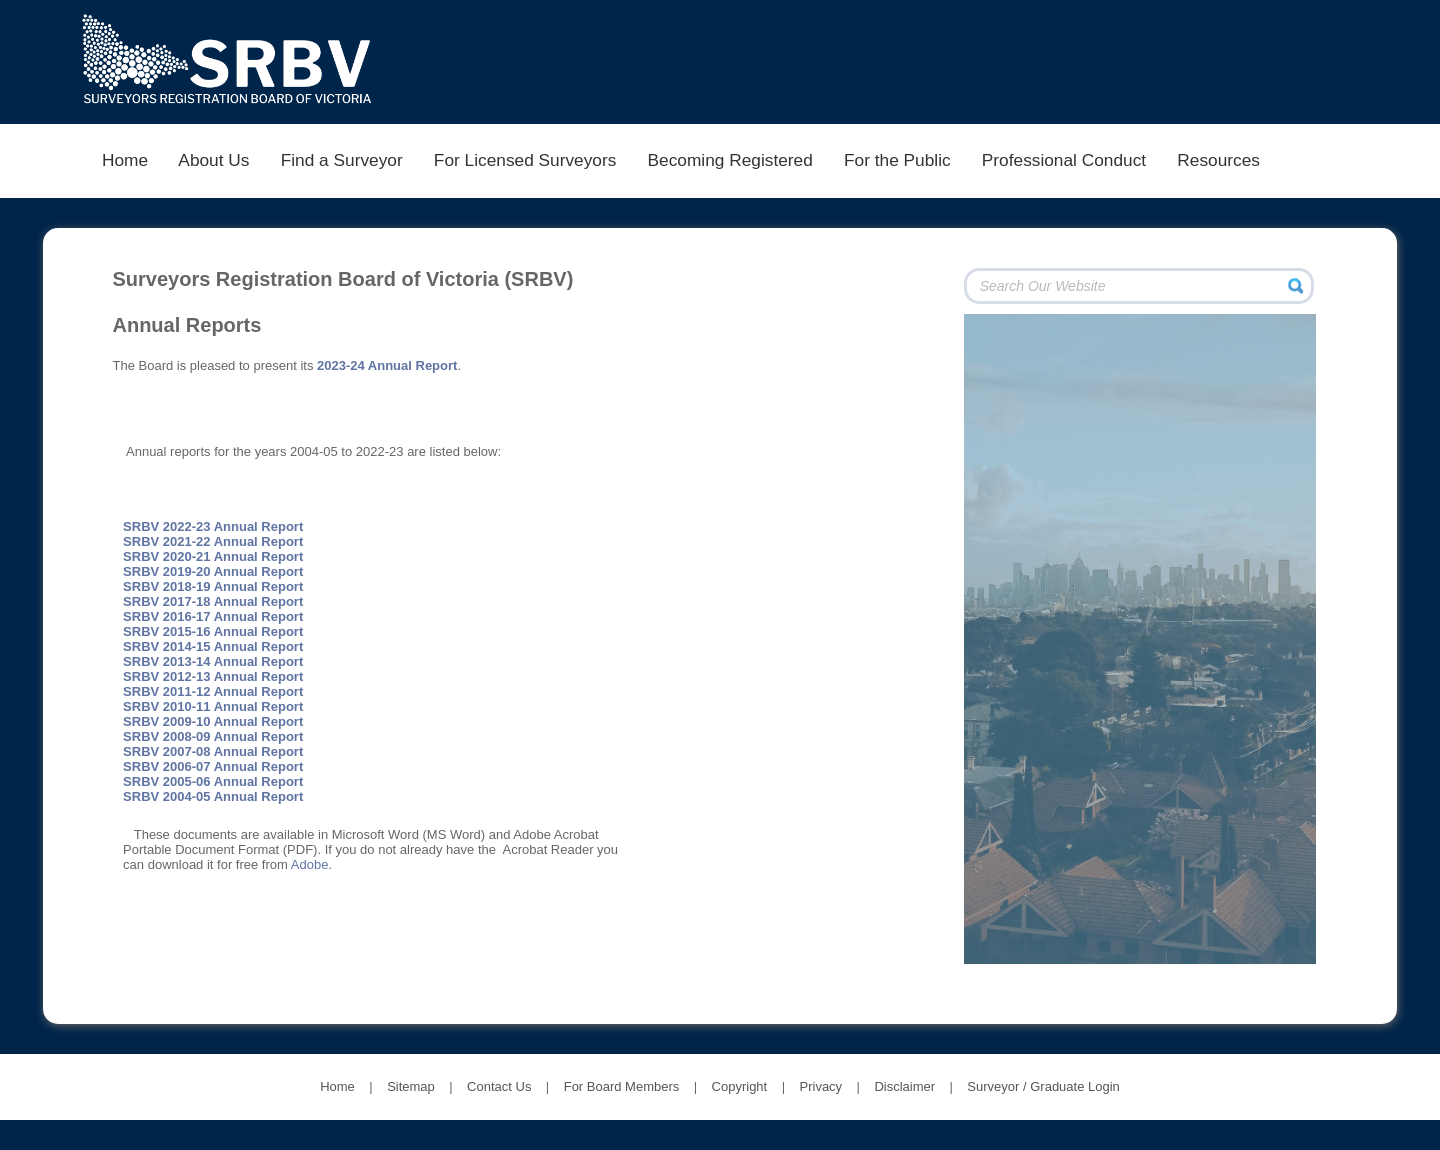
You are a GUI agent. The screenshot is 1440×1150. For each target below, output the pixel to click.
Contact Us (499, 1086)
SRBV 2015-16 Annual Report (213, 631)
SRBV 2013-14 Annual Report (213, 661)
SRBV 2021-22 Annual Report (213, 541)
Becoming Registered (730, 160)
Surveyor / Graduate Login (1043, 1086)
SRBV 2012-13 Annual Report (213, 676)
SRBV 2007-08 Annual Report (213, 751)
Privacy (821, 1086)
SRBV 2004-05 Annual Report (213, 796)
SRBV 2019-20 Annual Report (213, 571)
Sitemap (411, 1086)
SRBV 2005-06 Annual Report (213, 781)
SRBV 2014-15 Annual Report (213, 646)
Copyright (740, 1086)
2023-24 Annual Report (387, 365)
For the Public (897, 160)
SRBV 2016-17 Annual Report (213, 616)
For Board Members (622, 1086)
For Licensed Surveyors (525, 160)
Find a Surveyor (341, 160)
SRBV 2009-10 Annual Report (213, 721)
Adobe (310, 864)
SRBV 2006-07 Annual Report (213, 766)
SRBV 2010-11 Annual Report (213, 706)
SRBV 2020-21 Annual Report (213, 556)
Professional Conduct (1063, 160)
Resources (1219, 160)
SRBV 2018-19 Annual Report (213, 586)
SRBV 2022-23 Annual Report (213, 526)
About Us (214, 160)
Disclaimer (904, 1086)
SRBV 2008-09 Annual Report (213, 736)
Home (124, 160)
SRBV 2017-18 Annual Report (213, 601)
